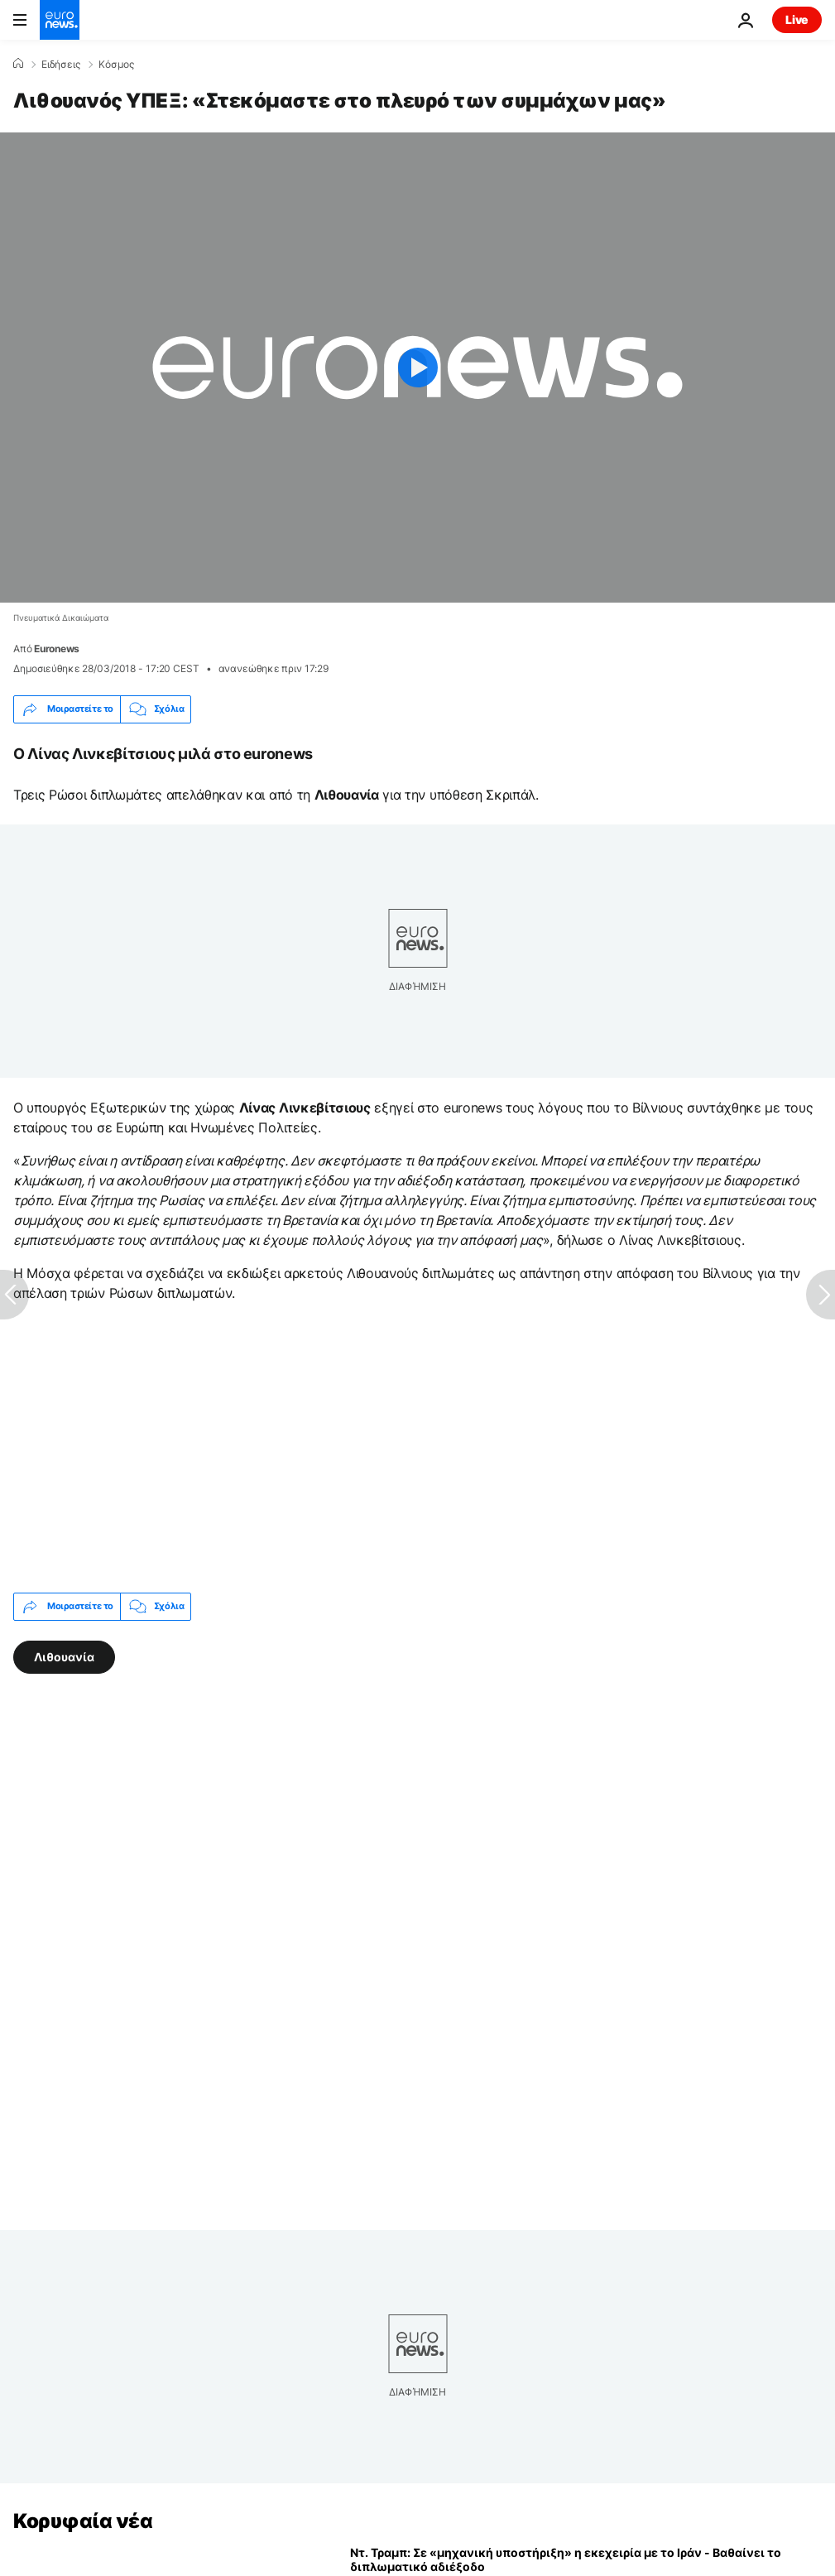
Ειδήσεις (60, 65)
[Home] (18, 64)
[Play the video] (417, 367)
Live (797, 19)
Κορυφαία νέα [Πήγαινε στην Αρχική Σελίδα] (82, 2521)
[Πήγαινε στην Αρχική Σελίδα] (59, 20)
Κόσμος (116, 65)
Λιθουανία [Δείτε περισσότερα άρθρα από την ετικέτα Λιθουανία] (64, 1656)
